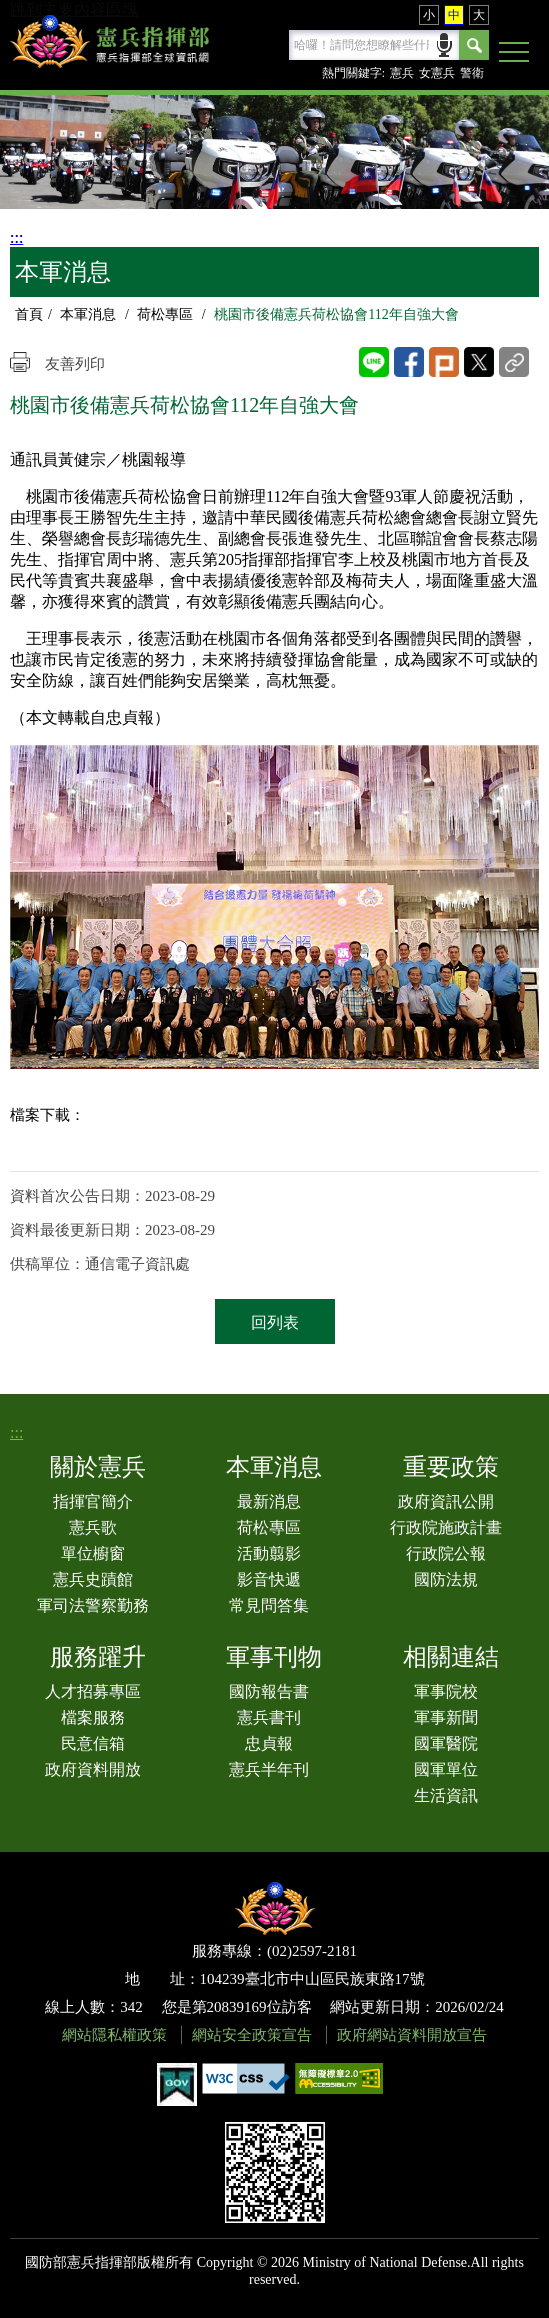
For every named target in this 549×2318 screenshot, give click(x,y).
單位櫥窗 (93, 1553)
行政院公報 (446, 1553)
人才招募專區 (93, 1691)
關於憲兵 (98, 1467)
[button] (514, 53)
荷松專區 (165, 314)
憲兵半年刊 (269, 1769)
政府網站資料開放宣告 (412, 2035)
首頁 (29, 314)
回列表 (275, 1322)
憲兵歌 (93, 1527)
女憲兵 (437, 73)
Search (474, 45)
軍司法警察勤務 (93, 1605)
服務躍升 (98, 1657)
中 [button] (454, 15)
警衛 (472, 73)
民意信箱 (93, 1743)
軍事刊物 (274, 1657)
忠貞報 (269, 1743)
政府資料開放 (93, 1769)
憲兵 (402, 73)
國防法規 (446, 1579)
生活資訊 (446, 1795)
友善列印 (75, 364)
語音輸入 (444, 43)
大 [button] (479, 15)
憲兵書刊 (269, 1717)
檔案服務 (93, 1717)
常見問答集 (269, 1605)
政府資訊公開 (446, 1501)
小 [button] (429, 15)
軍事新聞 (446, 1717)
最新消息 (269, 1501)
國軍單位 (446, 1769)
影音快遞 (269, 1579)
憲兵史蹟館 (93, 1579)
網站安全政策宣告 (252, 2035)
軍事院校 (446, 1691)
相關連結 (451, 1657)
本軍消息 (88, 314)
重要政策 (451, 1467)
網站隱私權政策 (114, 2035)
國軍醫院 (446, 1743)
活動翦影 (269, 1553)
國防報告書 (269, 1691)
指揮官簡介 (93, 1501)
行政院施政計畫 (446, 1527)
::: (16, 237)
